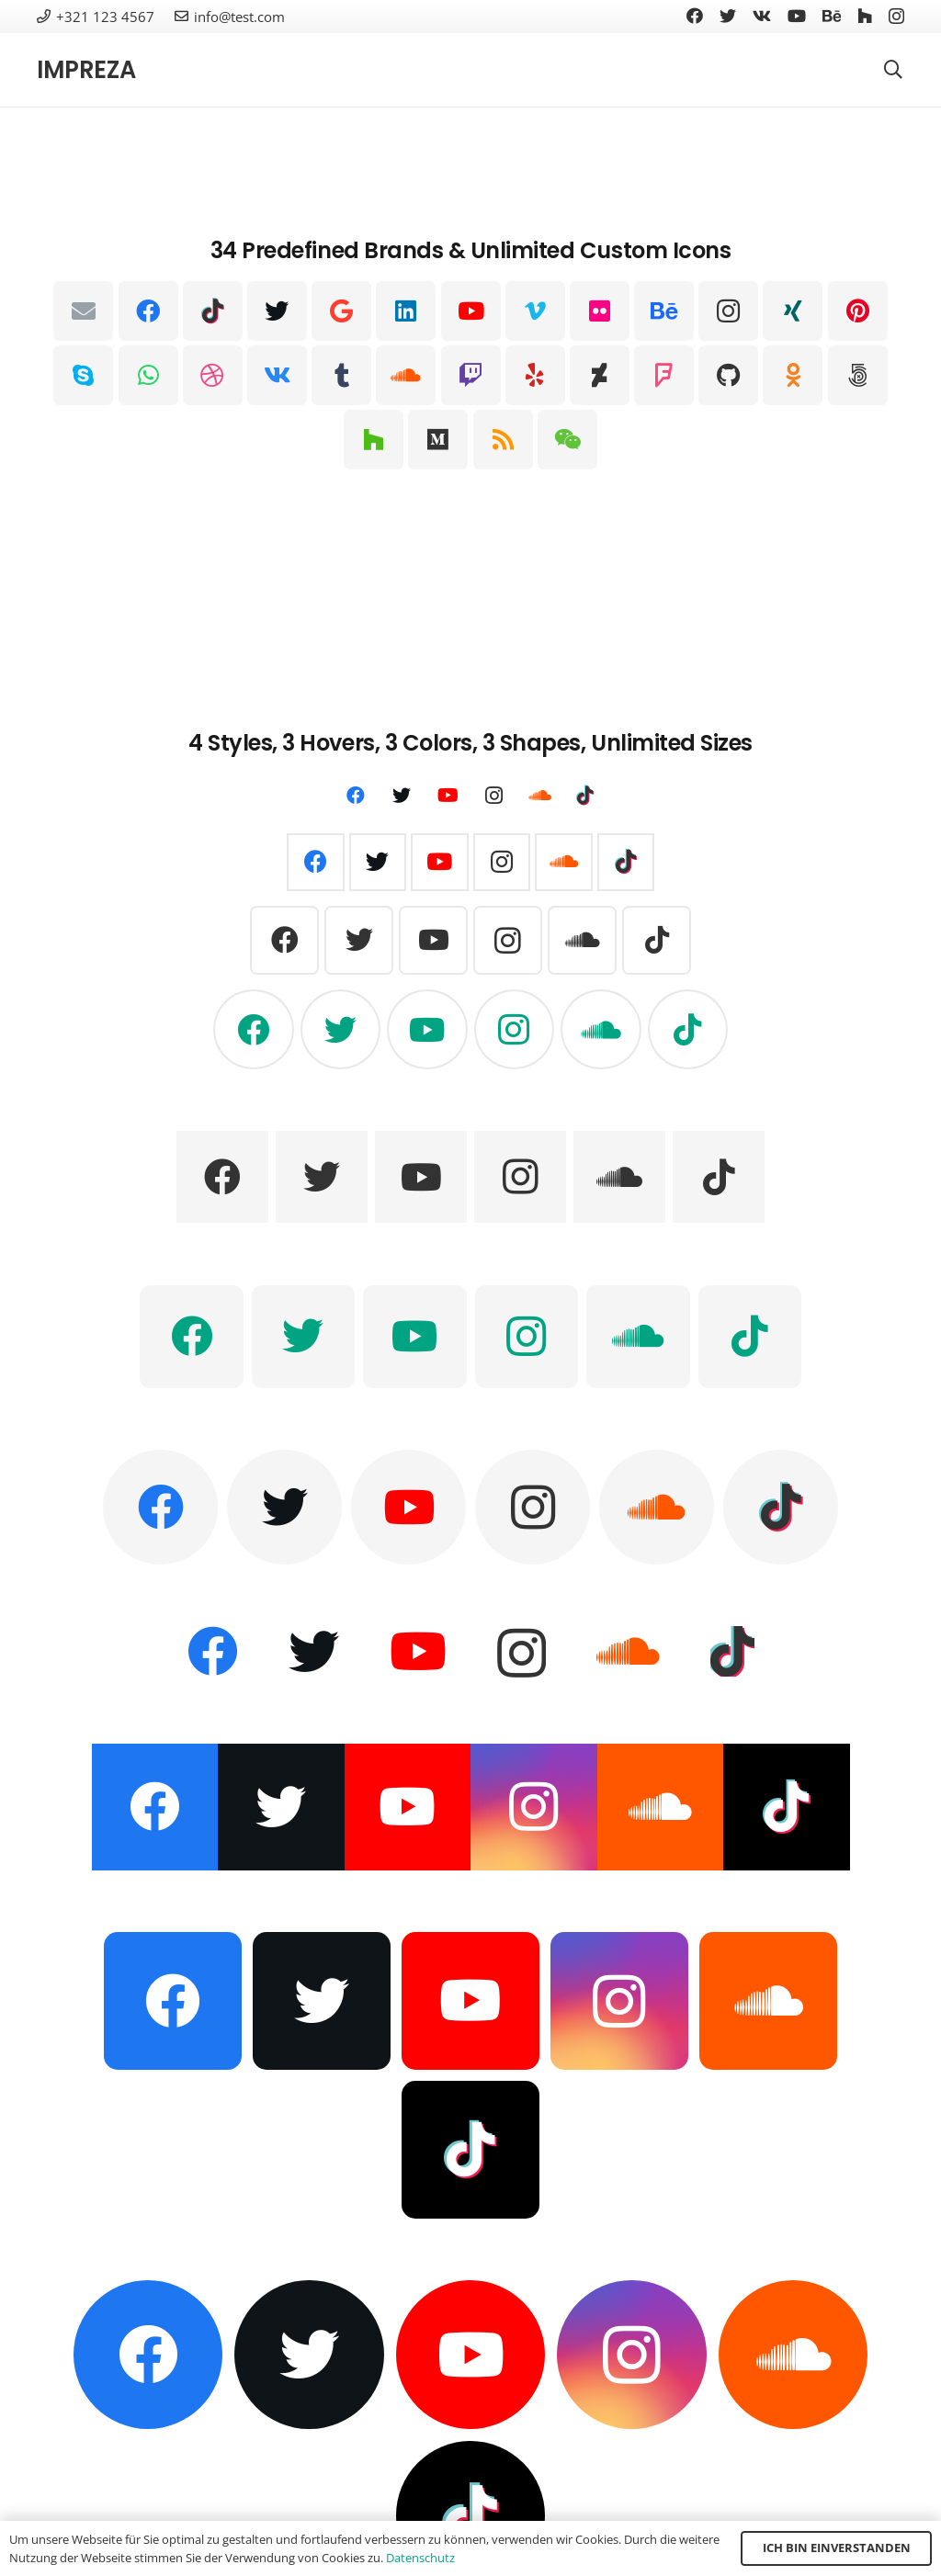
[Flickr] (599, 311)
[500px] (858, 375)
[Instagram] (896, 16)
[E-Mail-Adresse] (83, 311)
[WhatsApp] (148, 375)
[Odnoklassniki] (792, 375)
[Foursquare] (664, 375)
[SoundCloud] (406, 375)
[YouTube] (797, 15)
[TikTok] (213, 311)
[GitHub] (728, 375)
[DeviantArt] (599, 375)
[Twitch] (471, 375)
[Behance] (831, 15)
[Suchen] (893, 70)
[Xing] (792, 311)
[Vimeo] (535, 311)
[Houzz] (864, 15)
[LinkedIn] (406, 311)
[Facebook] (694, 15)
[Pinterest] (858, 311)
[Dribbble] (213, 375)
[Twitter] (728, 15)
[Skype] (83, 375)
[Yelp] (535, 375)
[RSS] (503, 439)
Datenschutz (420, 2557)
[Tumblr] (341, 375)
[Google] (341, 311)
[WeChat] (567, 439)
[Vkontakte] (762, 15)
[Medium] (438, 439)
